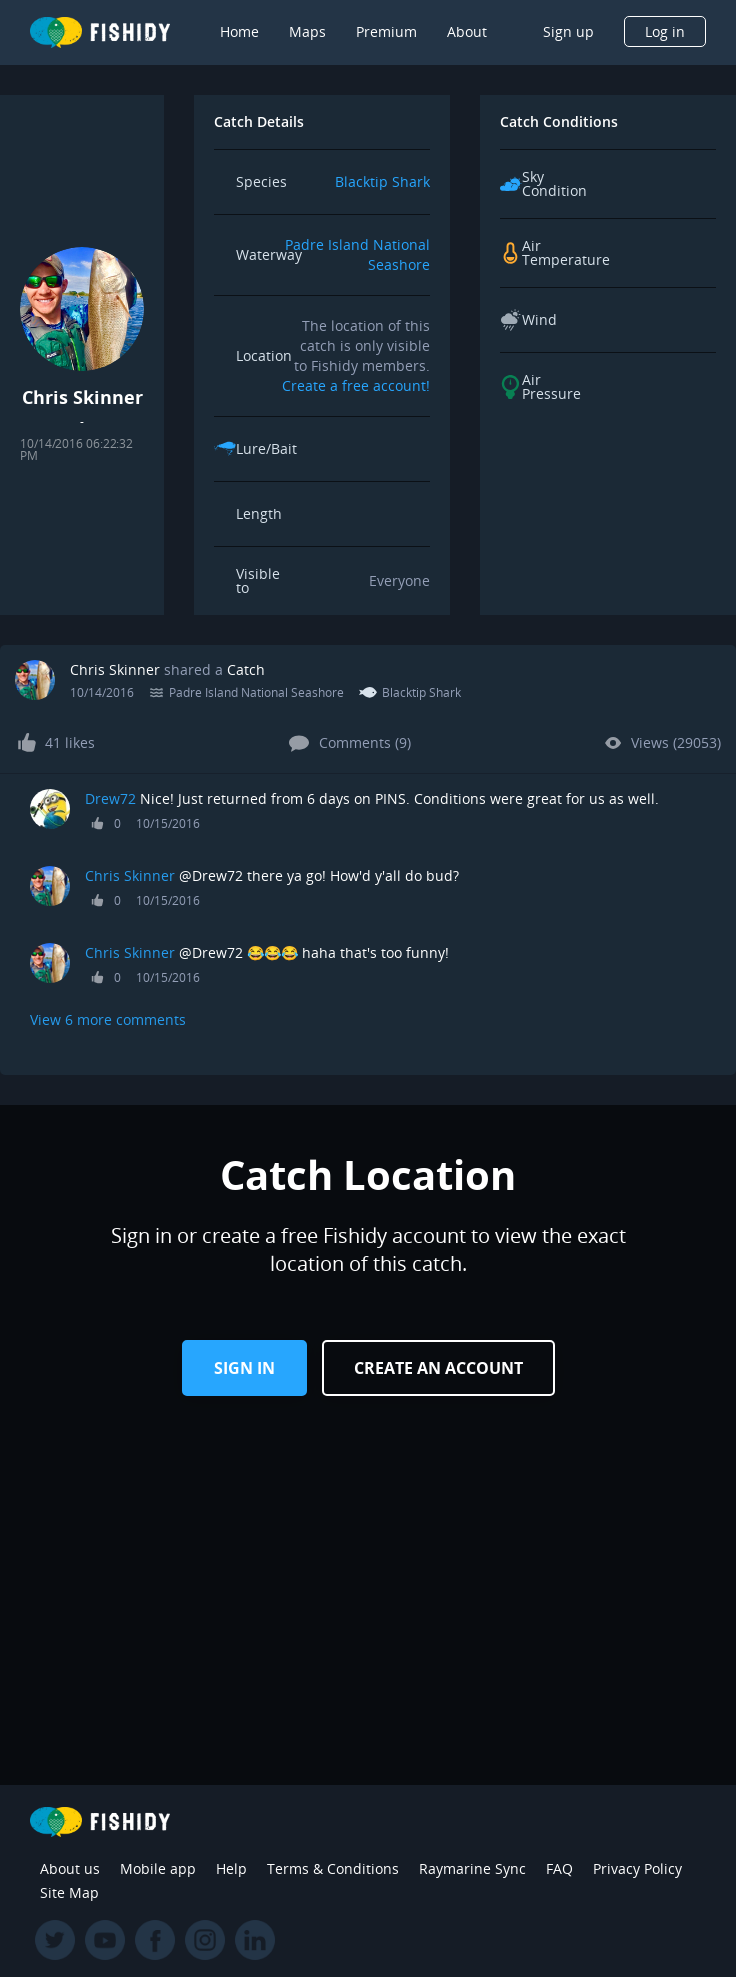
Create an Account (438, 1368)
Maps (307, 31)
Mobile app (158, 1868)
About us (70, 1868)
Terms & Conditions (333, 1868)
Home (239, 31)
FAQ (559, 1868)
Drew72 (110, 798)
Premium (386, 31)
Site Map (69, 1892)
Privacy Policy (637, 1868)
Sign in (244, 1368)
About (467, 31)
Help (231, 1868)
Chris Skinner (115, 669)
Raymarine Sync (472, 1868)
